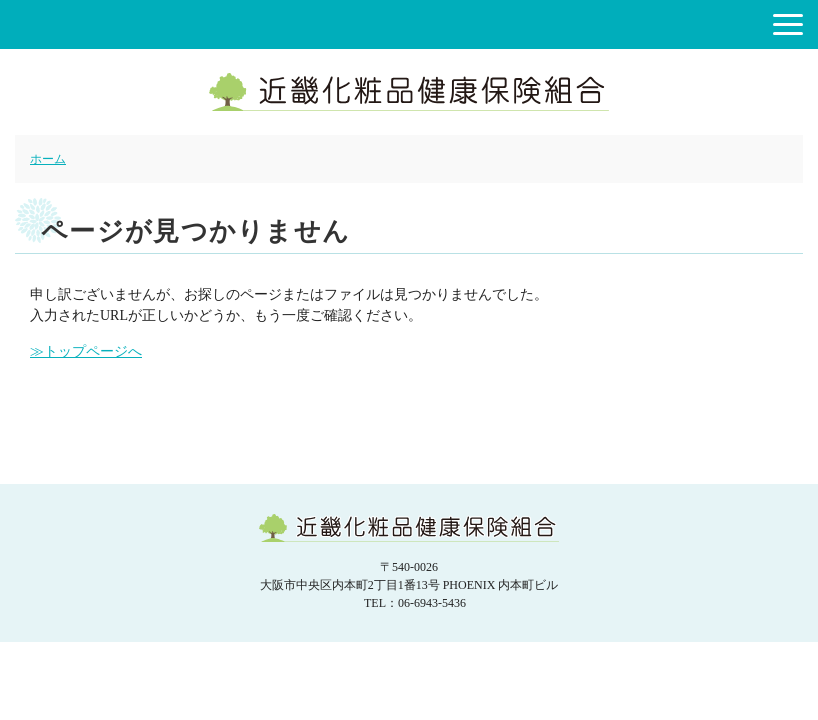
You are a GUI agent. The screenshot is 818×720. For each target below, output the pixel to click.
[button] (788, 24)
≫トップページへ (86, 351)
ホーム (48, 159)
